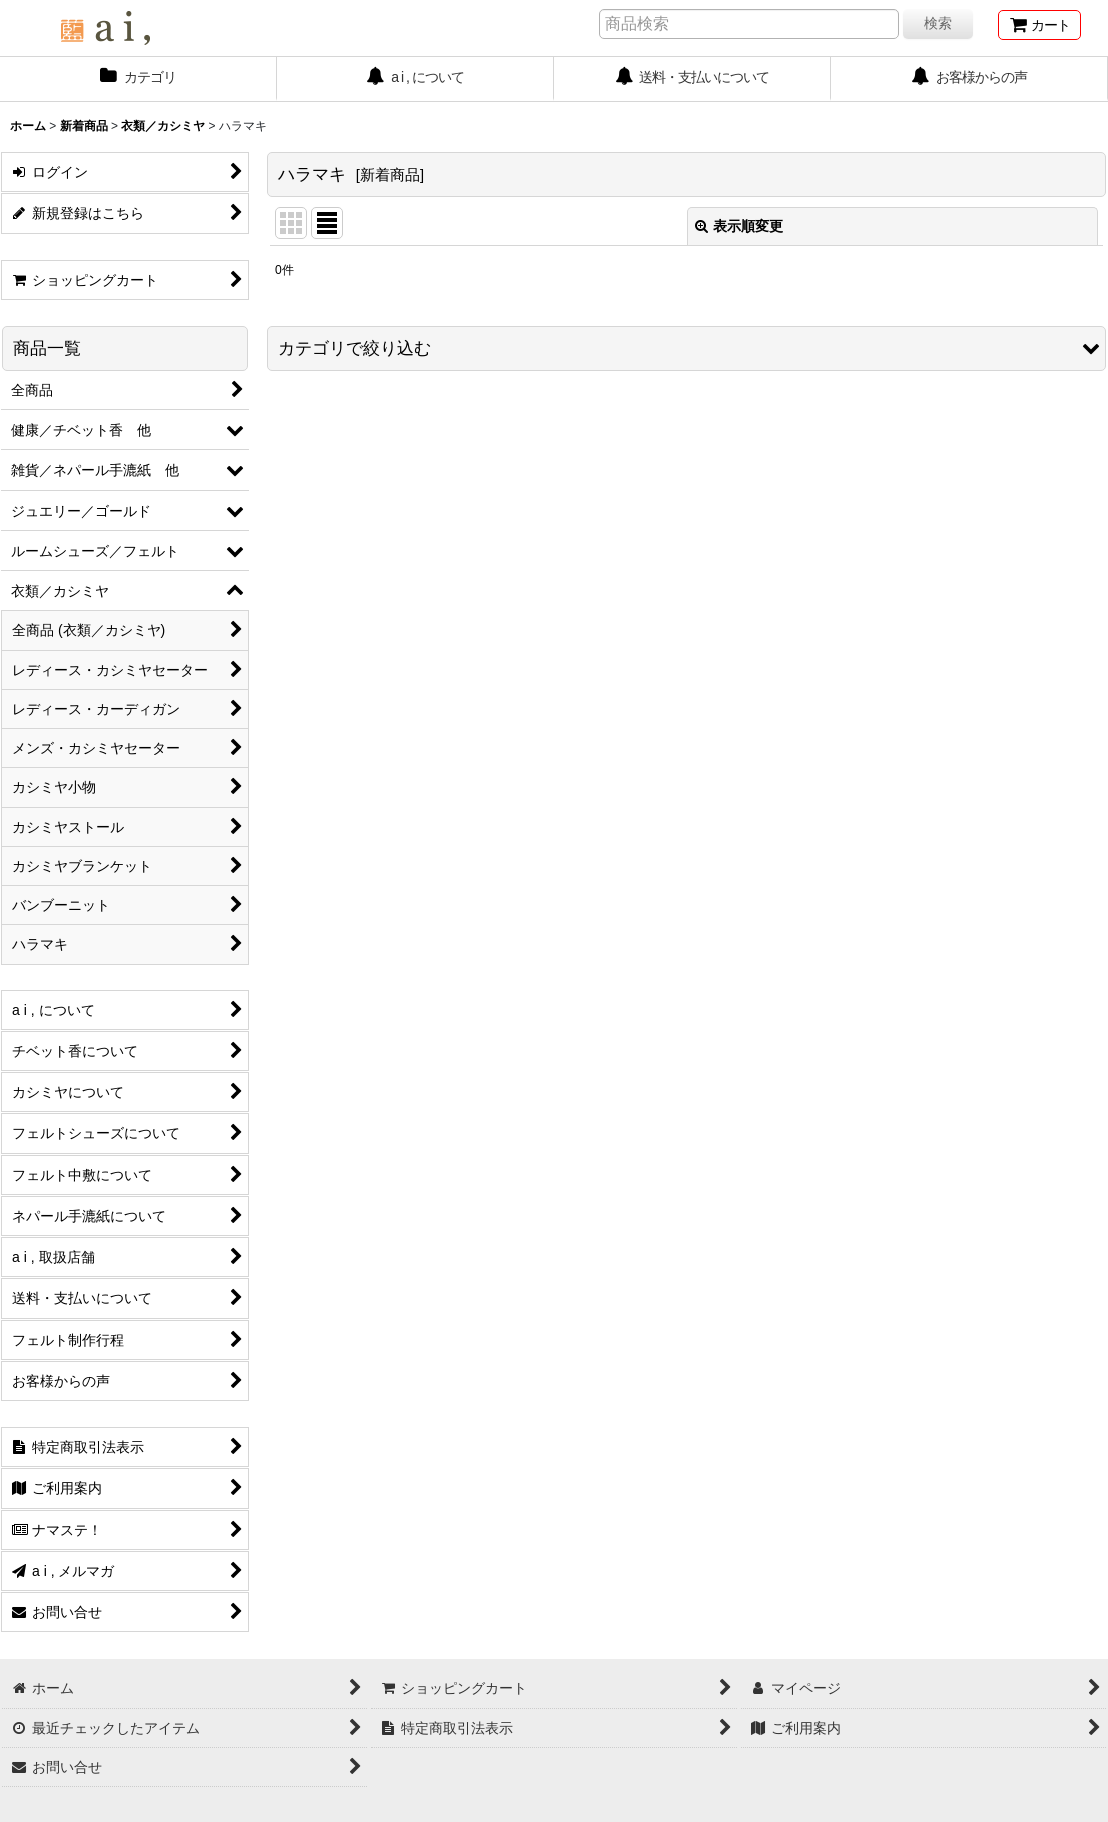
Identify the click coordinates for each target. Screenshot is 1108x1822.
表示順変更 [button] (739, 226)
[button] (686, 348)
